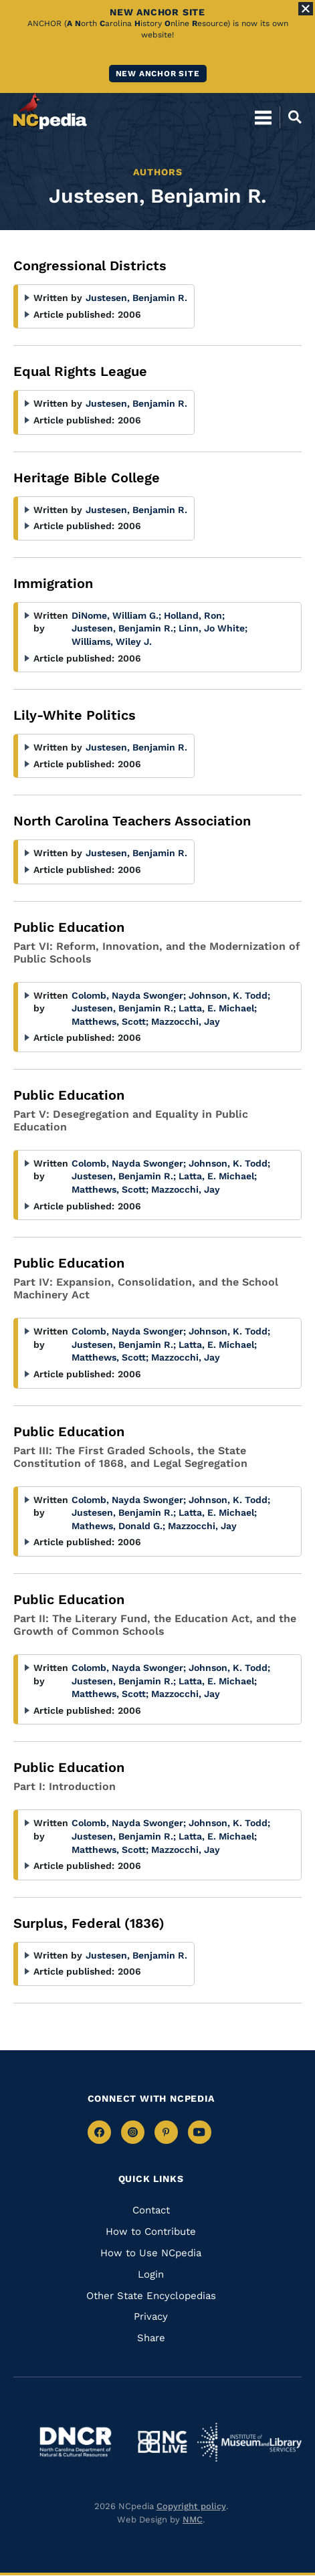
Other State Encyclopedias (151, 2296)
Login (151, 2274)
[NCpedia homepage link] (50, 111)
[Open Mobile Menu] (263, 117)
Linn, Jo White (213, 628)
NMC (193, 2519)
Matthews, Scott (110, 1021)
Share (151, 2338)
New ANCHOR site (158, 73)
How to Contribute (151, 2231)
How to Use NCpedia (150, 2253)
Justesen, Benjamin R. (136, 297)
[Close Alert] (305, 8)
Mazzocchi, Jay (185, 1021)
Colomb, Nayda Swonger (129, 995)
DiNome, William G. (116, 615)
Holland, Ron (194, 615)
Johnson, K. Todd (229, 995)
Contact (151, 2210)
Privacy (151, 2316)
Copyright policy (191, 2506)
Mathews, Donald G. (118, 1525)
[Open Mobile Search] (291, 117)
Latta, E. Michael (218, 1008)
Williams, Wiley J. (112, 641)
